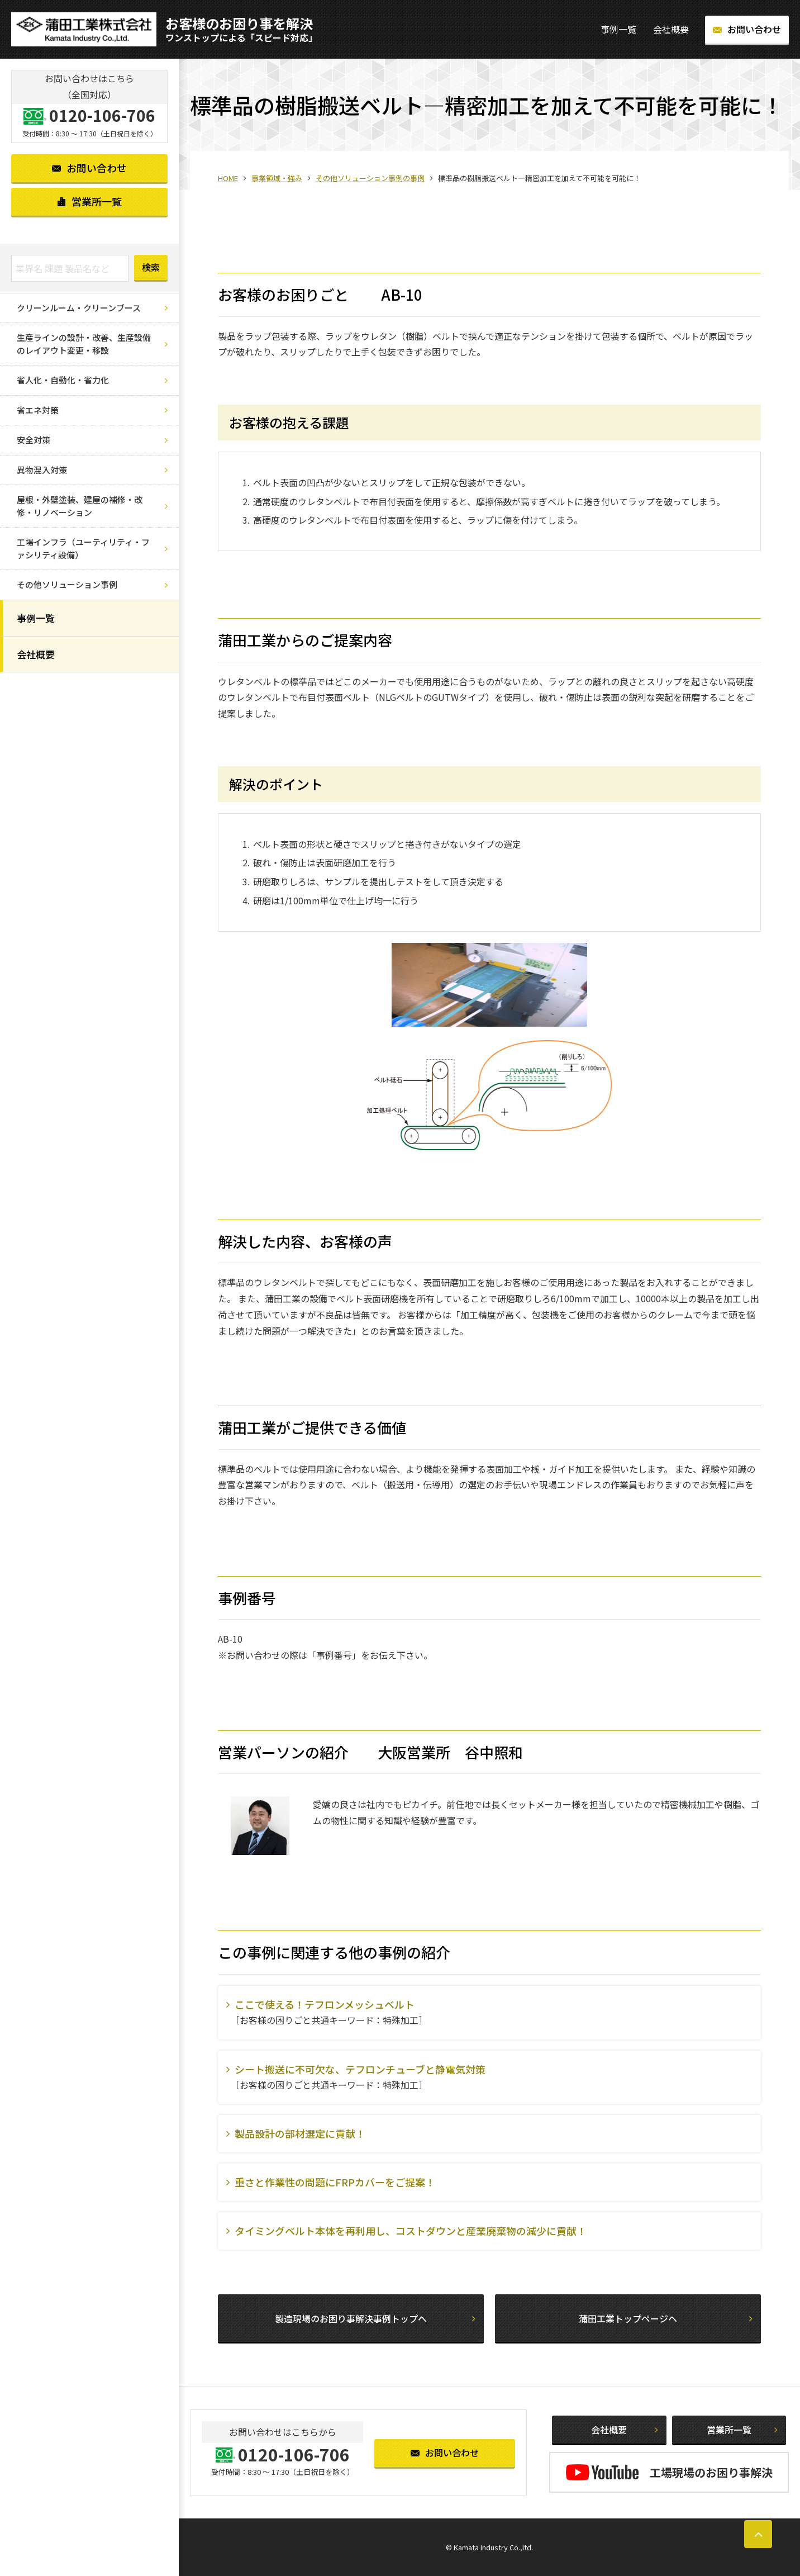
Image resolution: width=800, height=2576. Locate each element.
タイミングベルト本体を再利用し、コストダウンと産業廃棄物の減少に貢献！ (411, 2230)
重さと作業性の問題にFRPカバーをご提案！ (335, 2182)
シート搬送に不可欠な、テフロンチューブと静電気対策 (360, 2069)
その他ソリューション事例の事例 (370, 178)
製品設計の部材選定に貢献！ (300, 2133)
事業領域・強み (276, 178)
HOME (228, 178)
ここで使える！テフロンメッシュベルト (325, 2004)
